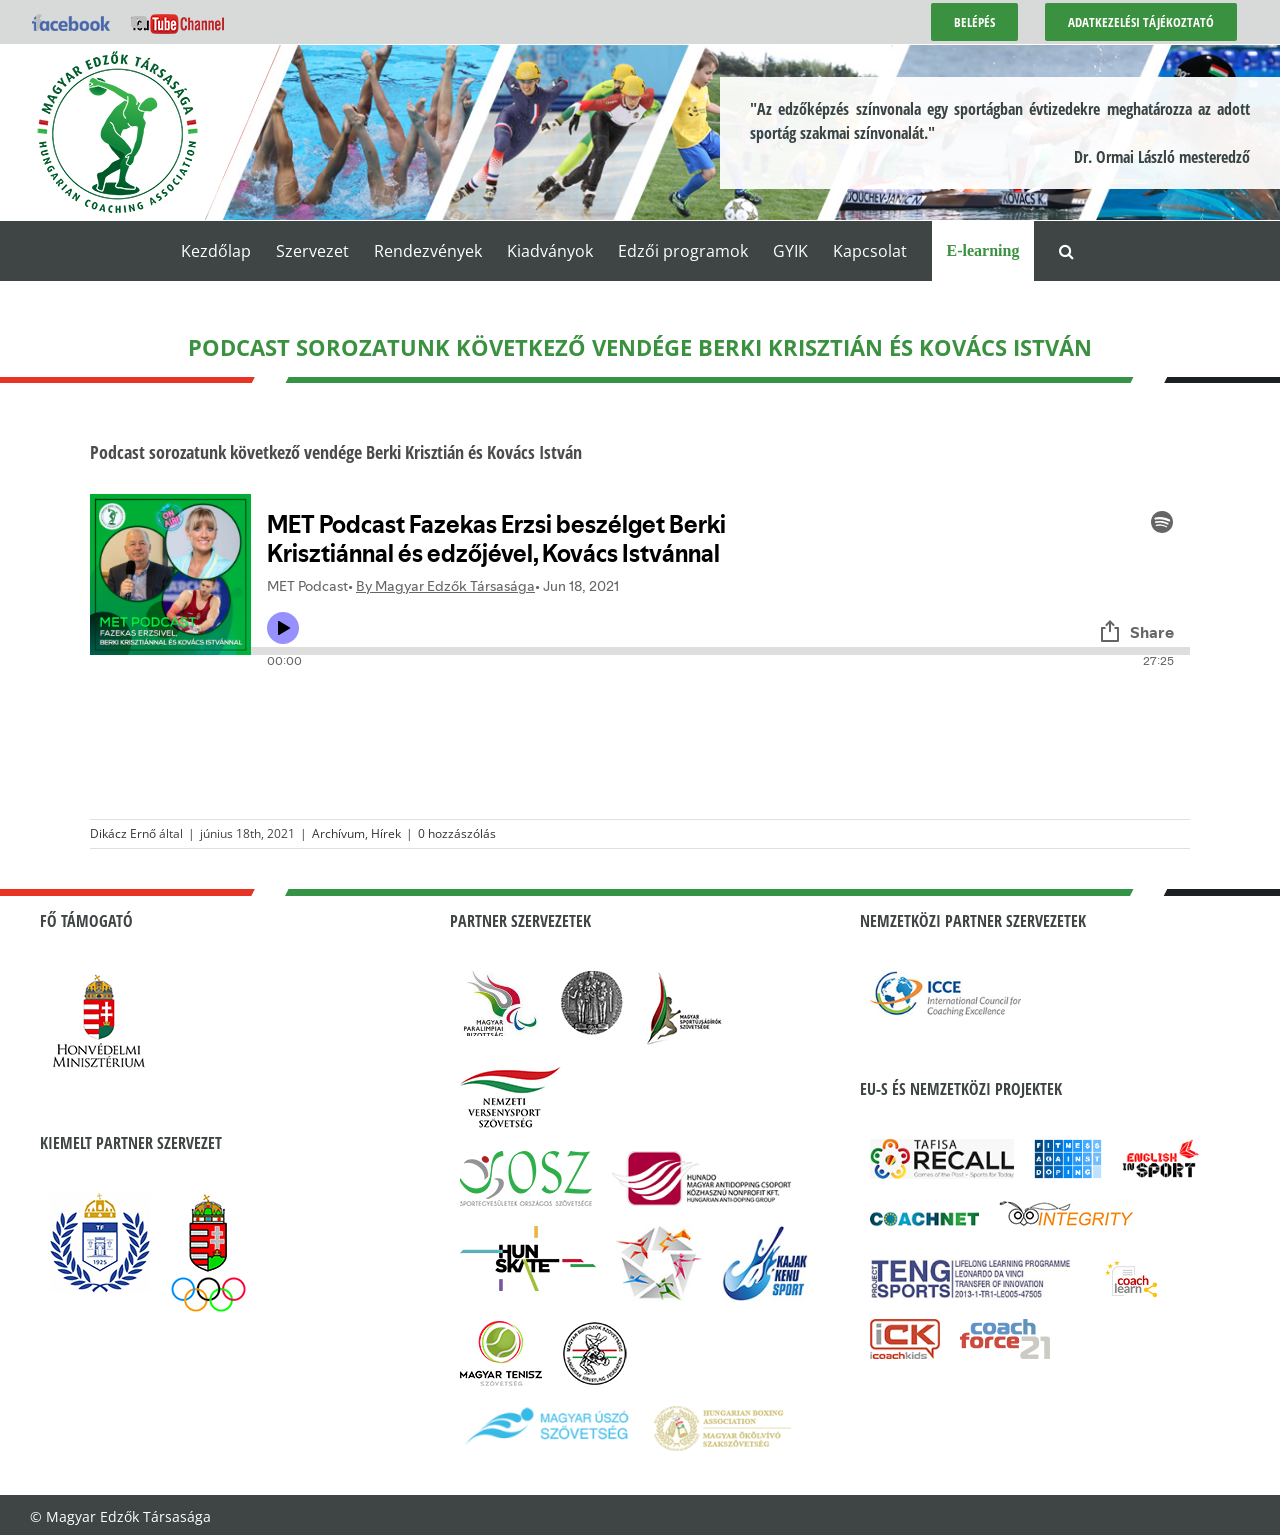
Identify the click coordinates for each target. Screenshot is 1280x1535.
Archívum (338, 833)
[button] (1066, 251)
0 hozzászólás (457, 833)
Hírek (386, 833)
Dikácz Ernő (123, 833)
